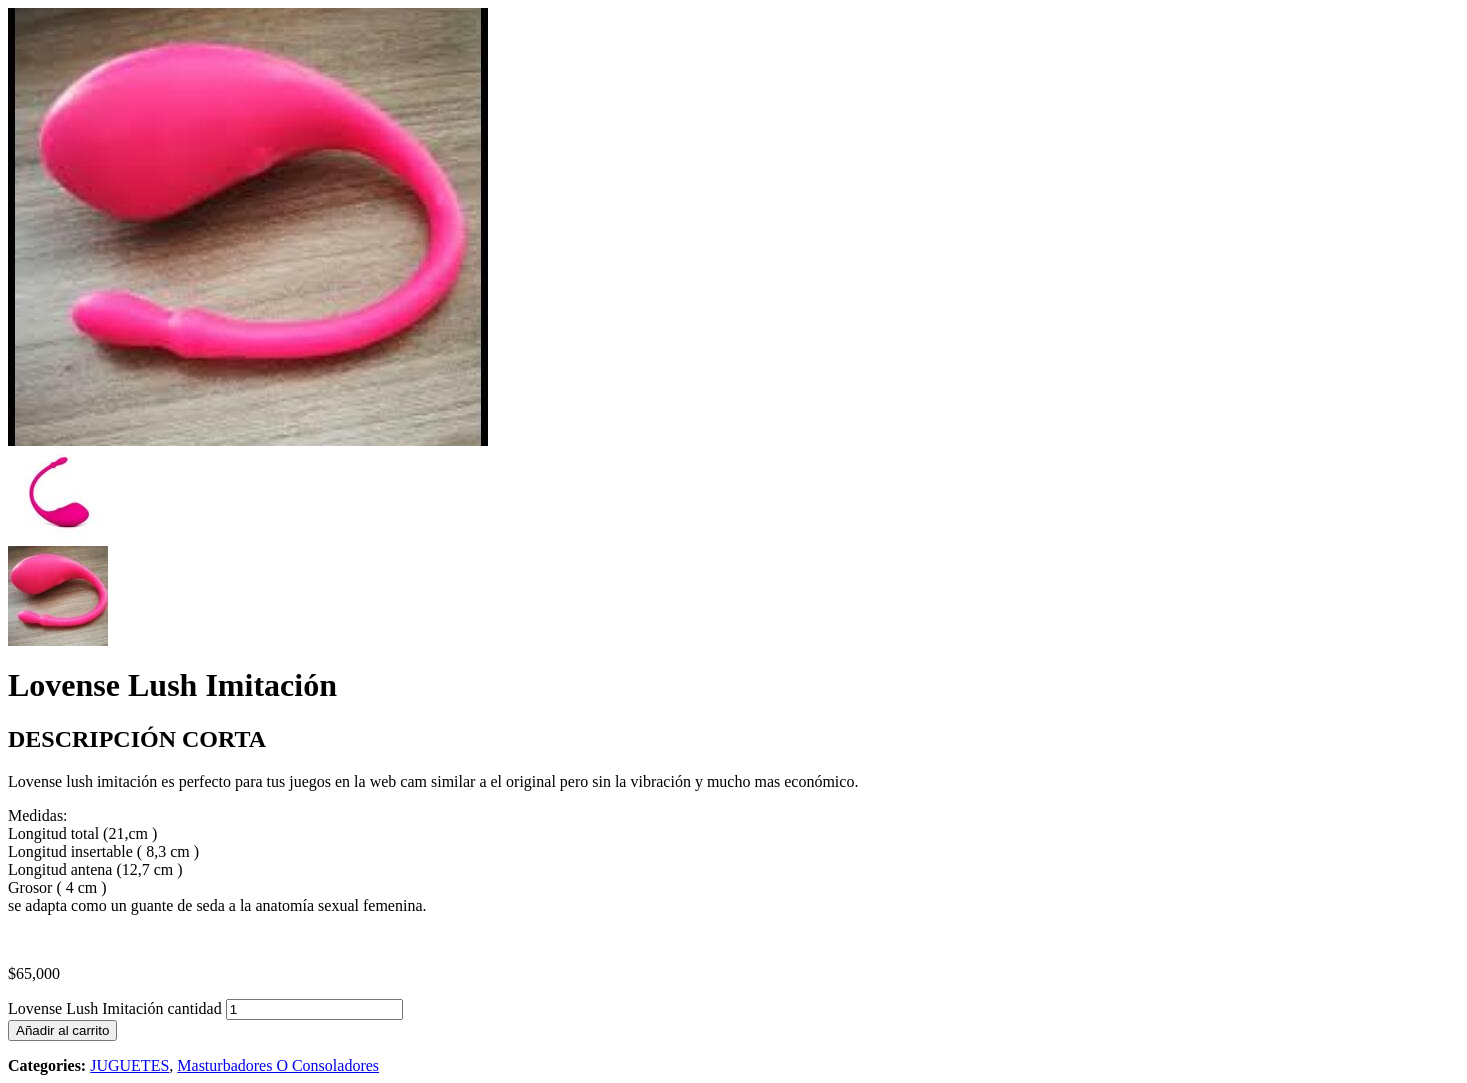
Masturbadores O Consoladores (278, 1065)
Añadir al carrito (62, 1030)
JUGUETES (129, 1065)
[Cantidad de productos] (314, 1009)
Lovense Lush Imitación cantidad (115, 1008)
